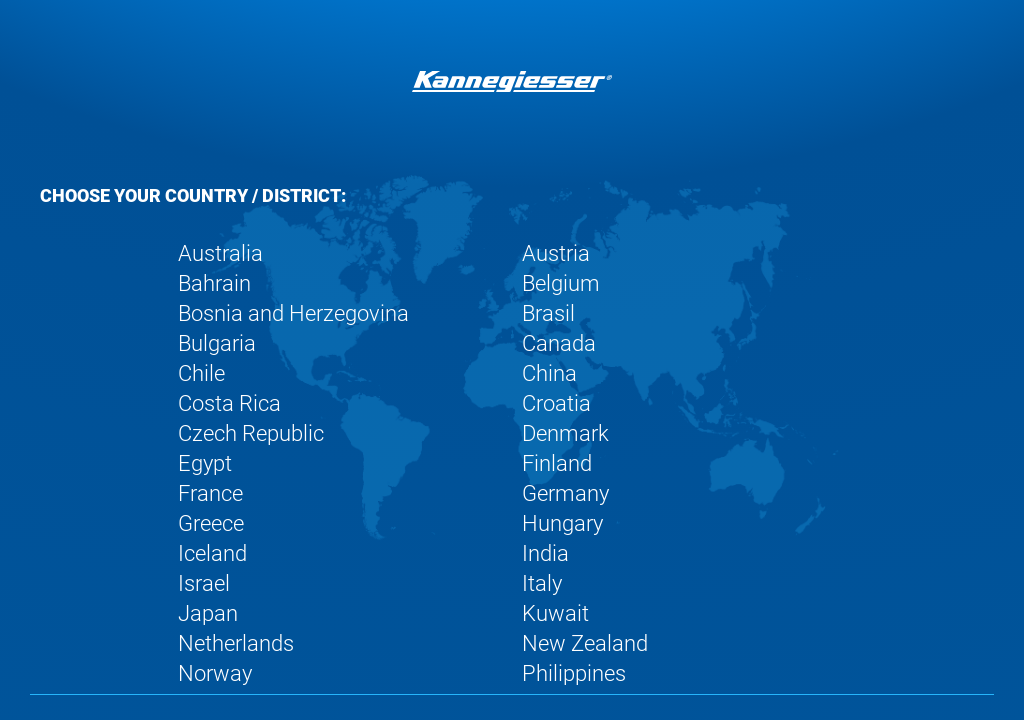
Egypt (205, 463)
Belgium (561, 283)
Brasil (548, 313)
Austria (556, 253)
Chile (201, 373)
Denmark (565, 433)
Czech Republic (251, 433)
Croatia (556, 403)
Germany (565, 493)
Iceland (212, 553)
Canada (559, 343)
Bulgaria (217, 343)
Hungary (562, 523)
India (545, 553)
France (210, 493)
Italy (542, 583)
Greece (211, 523)
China (549, 373)
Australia (220, 253)
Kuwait (555, 613)
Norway (215, 673)
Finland (557, 463)
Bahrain (214, 283)
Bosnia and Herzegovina (293, 313)
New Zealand (585, 643)
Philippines (574, 673)
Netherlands (236, 643)
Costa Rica (229, 403)
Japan (208, 613)
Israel (204, 583)
